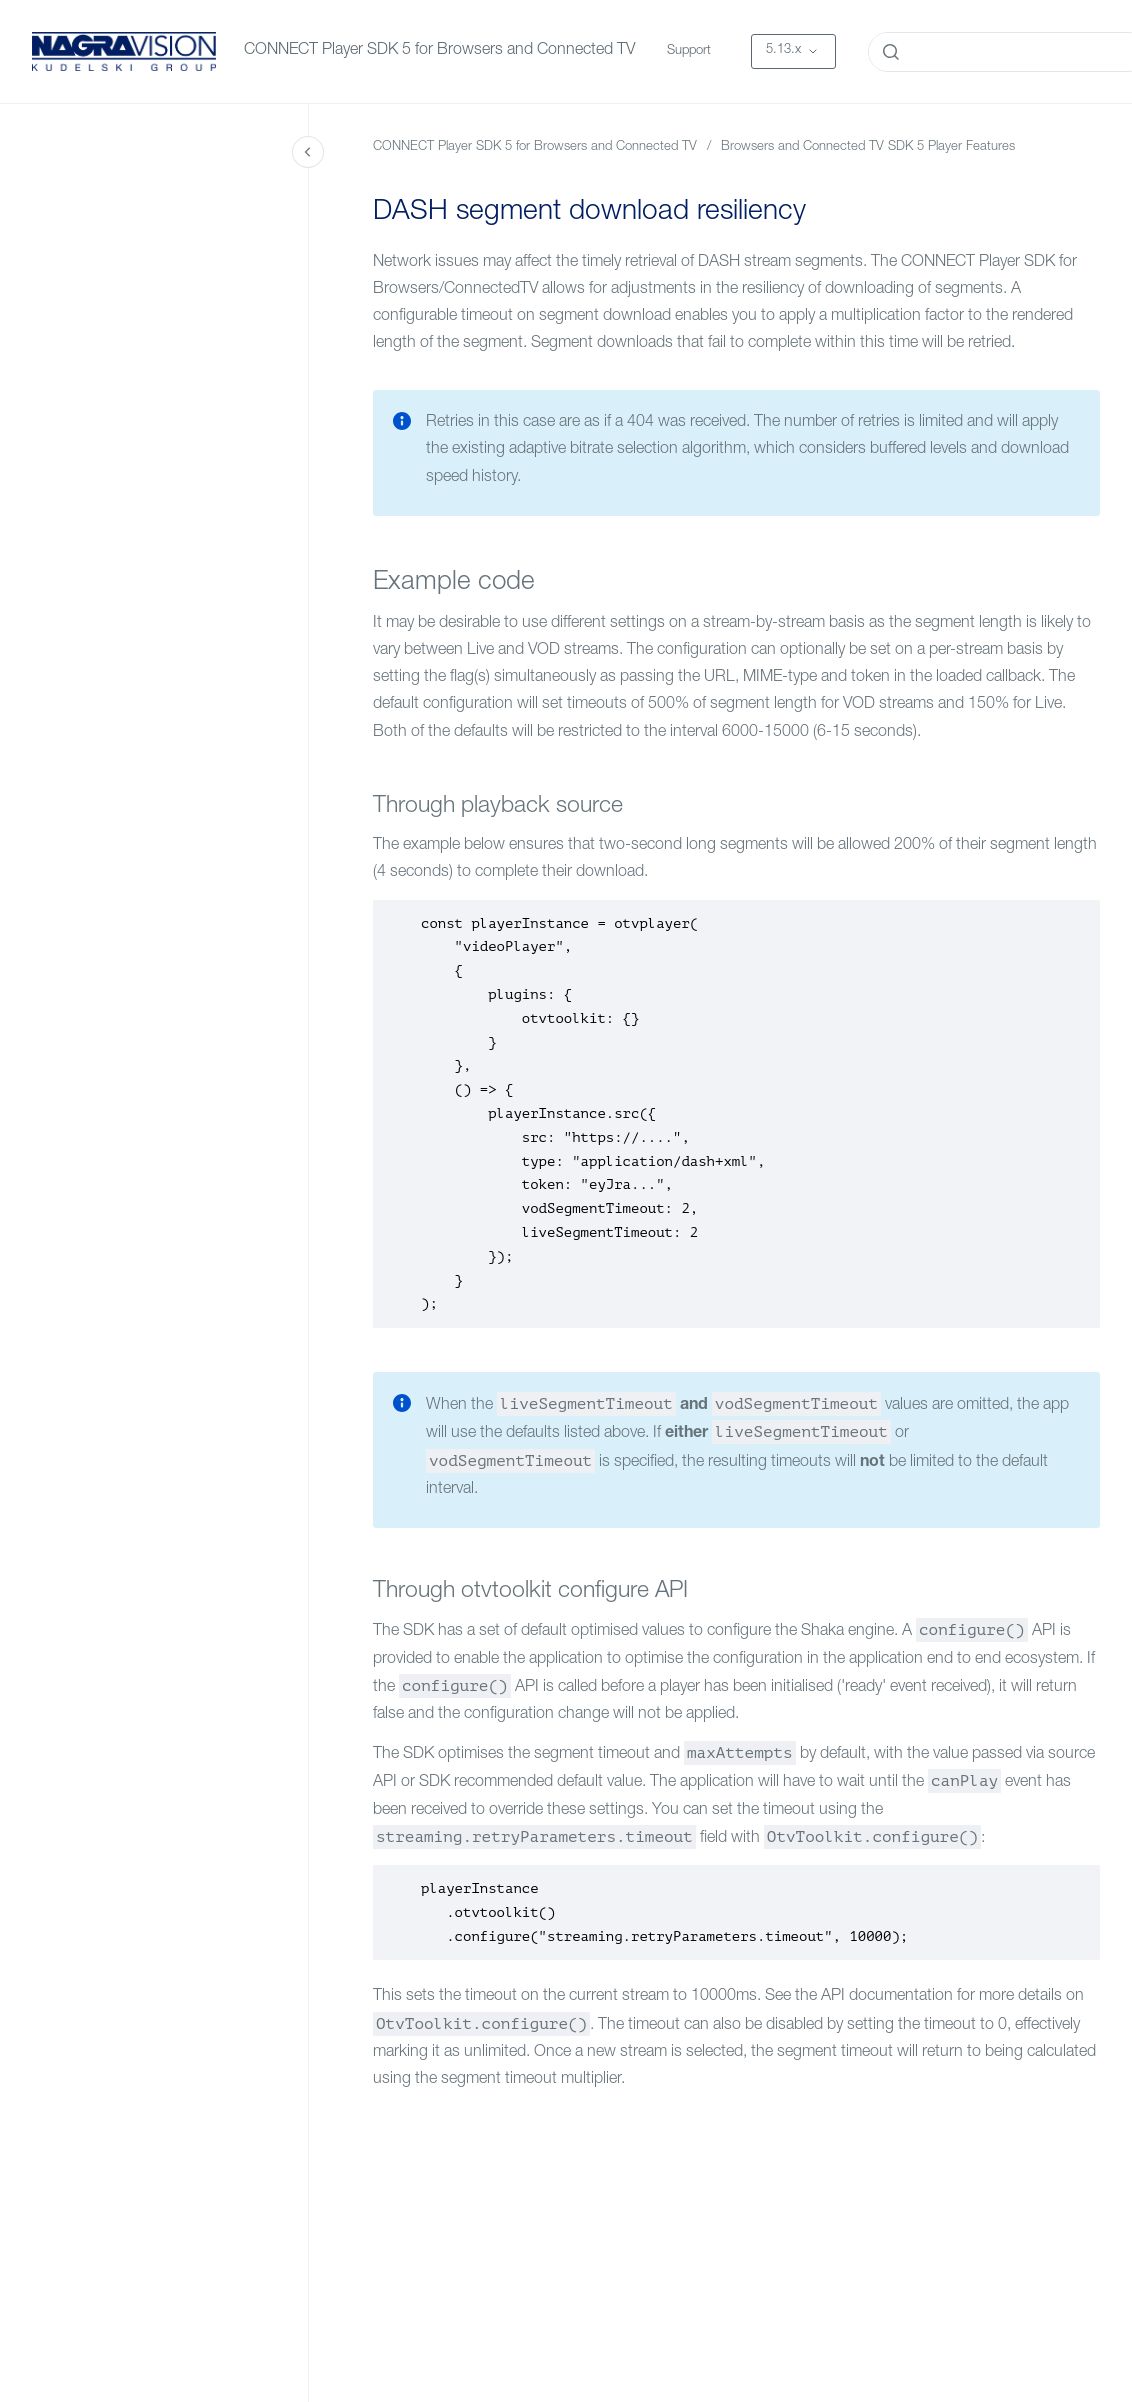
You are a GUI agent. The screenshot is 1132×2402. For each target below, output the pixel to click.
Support (689, 51)
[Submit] (891, 52)
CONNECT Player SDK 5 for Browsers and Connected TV (439, 51)
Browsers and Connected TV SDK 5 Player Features (868, 147)
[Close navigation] (308, 152)
